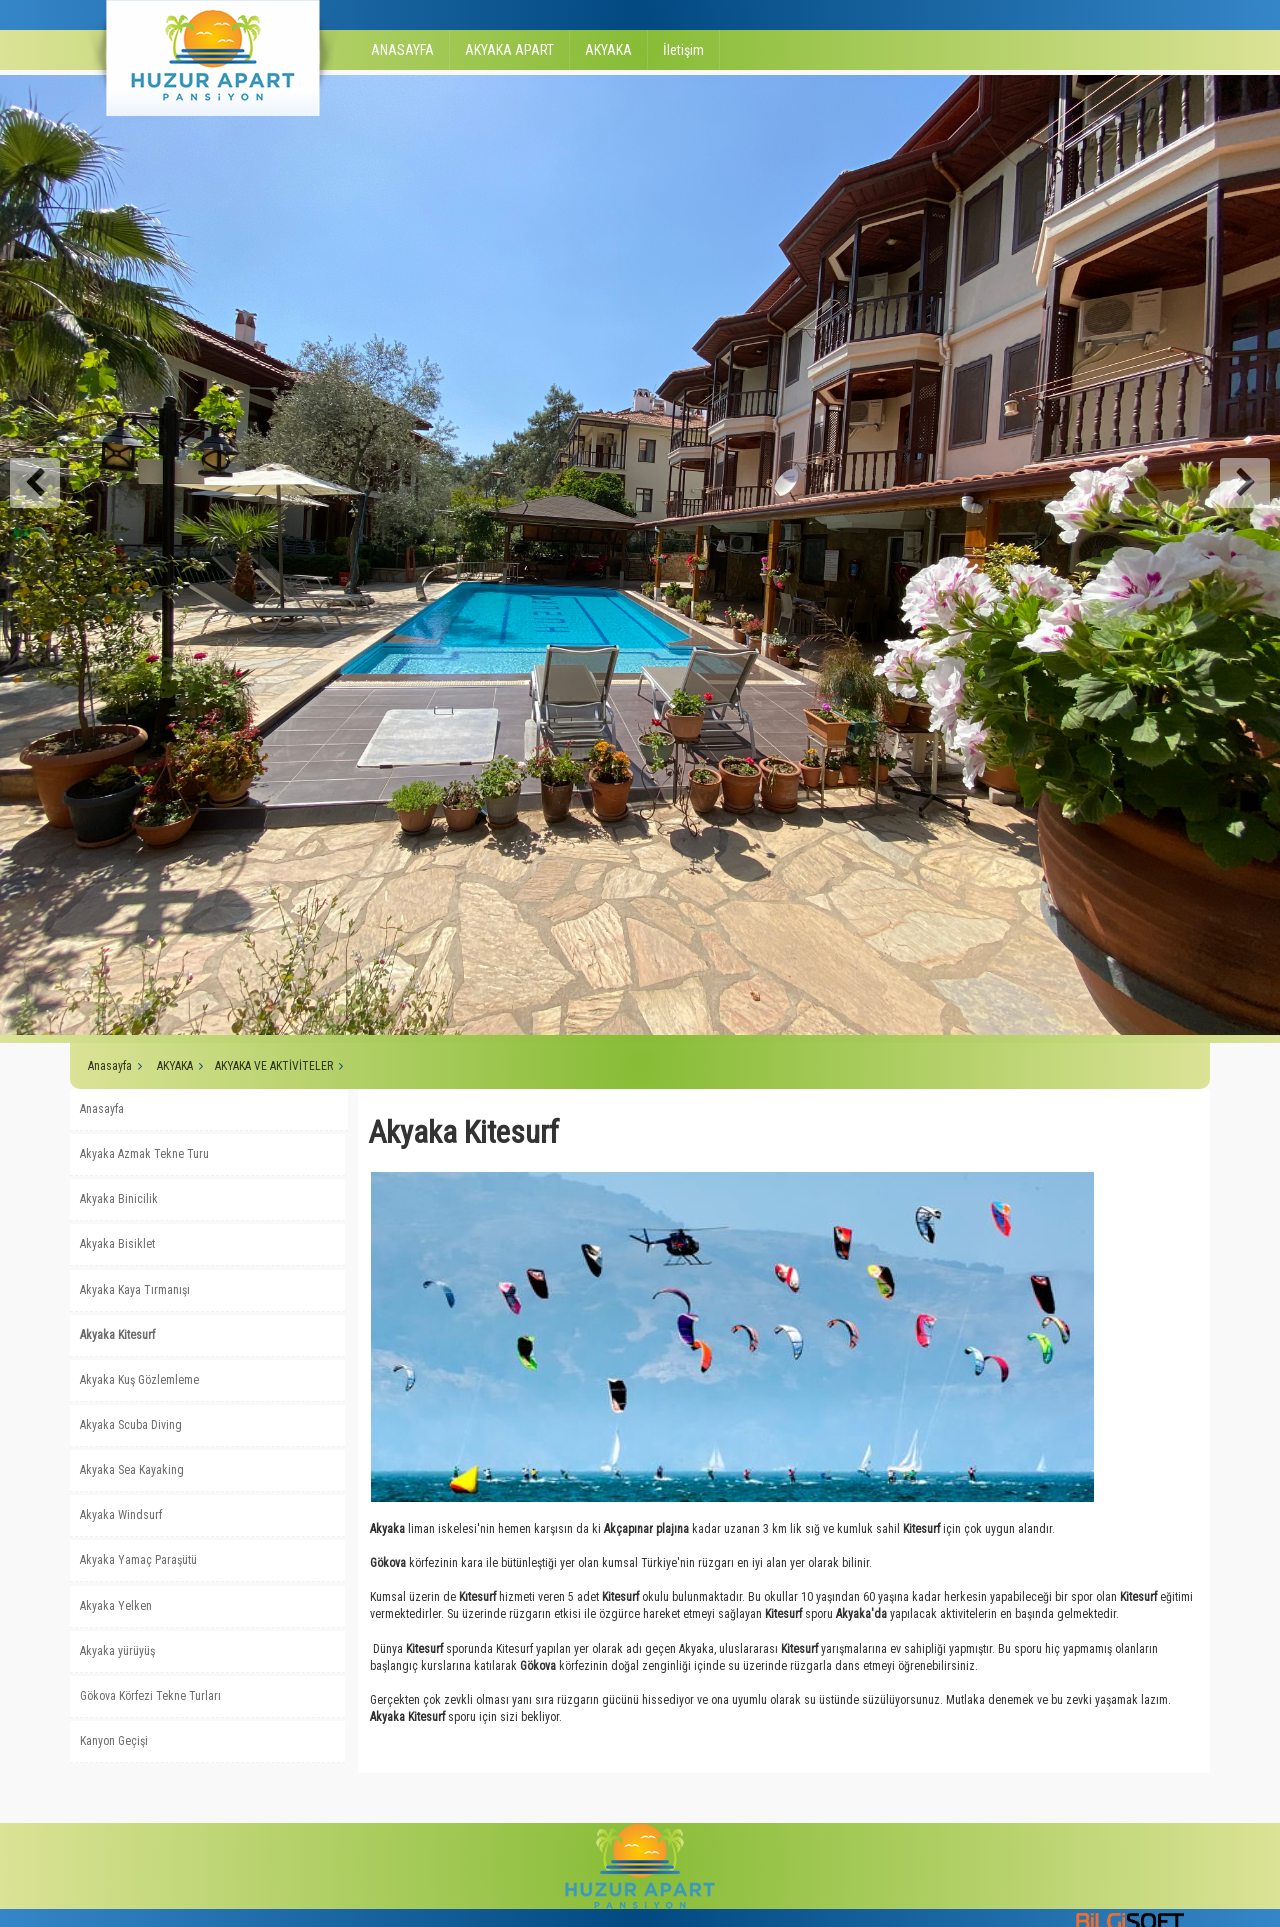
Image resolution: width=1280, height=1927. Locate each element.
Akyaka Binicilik (119, 1199)
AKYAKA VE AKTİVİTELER (274, 1066)
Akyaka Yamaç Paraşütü (138, 1560)
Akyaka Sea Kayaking (132, 1470)
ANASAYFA (402, 50)
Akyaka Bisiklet (117, 1244)
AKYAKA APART (509, 50)
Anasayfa (110, 1066)
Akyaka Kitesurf (117, 1335)
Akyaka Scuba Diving (131, 1425)
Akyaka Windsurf (121, 1515)
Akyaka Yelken (116, 1606)
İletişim (683, 50)
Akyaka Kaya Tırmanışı (135, 1290)
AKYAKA (608, 50)
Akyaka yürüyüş (117, 1651)
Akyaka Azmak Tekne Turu (144, 1154)
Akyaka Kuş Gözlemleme (139, 1380)
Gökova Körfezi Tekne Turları (150, 1696)
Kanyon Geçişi (114, 1741)
